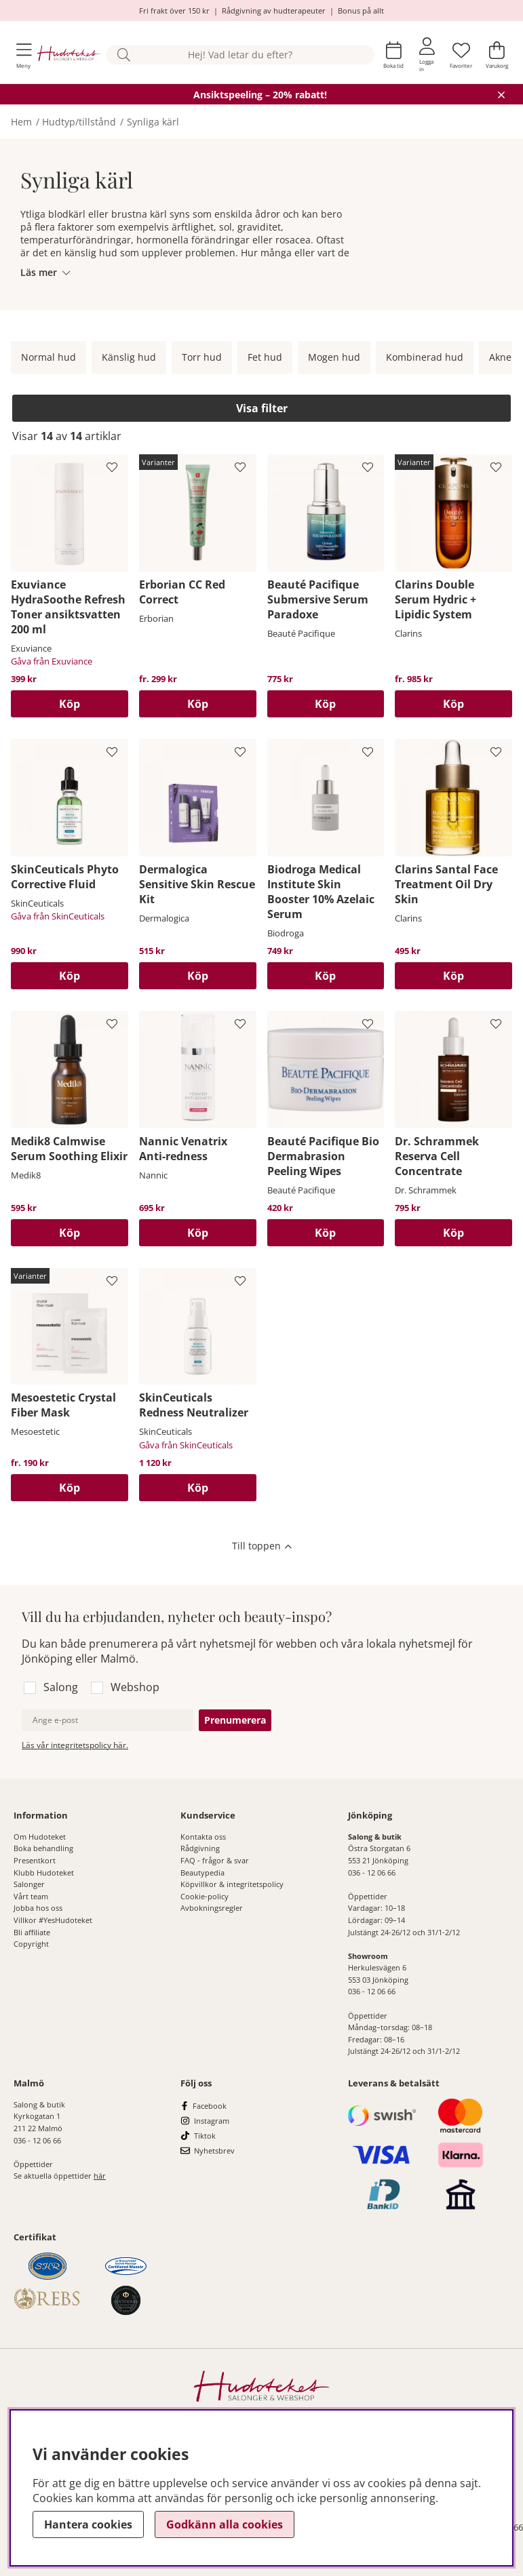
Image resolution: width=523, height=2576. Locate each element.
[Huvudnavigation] (24, 55)
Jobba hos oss (38, 1908)
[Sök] (240, 55)
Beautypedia (202, 1872)
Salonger (29, 1884)
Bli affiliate (32, 1932)
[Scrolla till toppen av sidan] (261, 1547)
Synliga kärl (153, 121)
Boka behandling (43, 1848)
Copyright (31, 1944)
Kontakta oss (203, 1836)
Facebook (210, 2106)
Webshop (135, 1687)
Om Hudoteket (40, 1836)
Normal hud (48, 357)
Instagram (211, 2121)
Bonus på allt (361, 10)
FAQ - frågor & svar (214, 1860)
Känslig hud (129, 357)
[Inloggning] (427, 55)
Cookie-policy (204, 1896)
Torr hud (202, 357)
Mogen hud (334, 357)
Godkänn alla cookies (224, 2524)
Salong (60, 1687)
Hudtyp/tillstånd (79, 121)
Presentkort (35, 1860)
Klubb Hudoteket (44, 1872)
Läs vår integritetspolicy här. (75, 1745)
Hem (21, 121)
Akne (500, 357)
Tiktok (205, 2136)
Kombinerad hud (424, 357)
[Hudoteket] (69, 54)
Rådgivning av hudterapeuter (274, 10)
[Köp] (69, 703)
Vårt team (31, 1896)
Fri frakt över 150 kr (174, 10)
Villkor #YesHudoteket (53, 1920)
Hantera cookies (88, 2524)
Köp (197, 703)
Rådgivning (200, 1848)
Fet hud (265, 357)
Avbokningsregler (211, 1908)
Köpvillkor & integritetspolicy (232, 1884)
